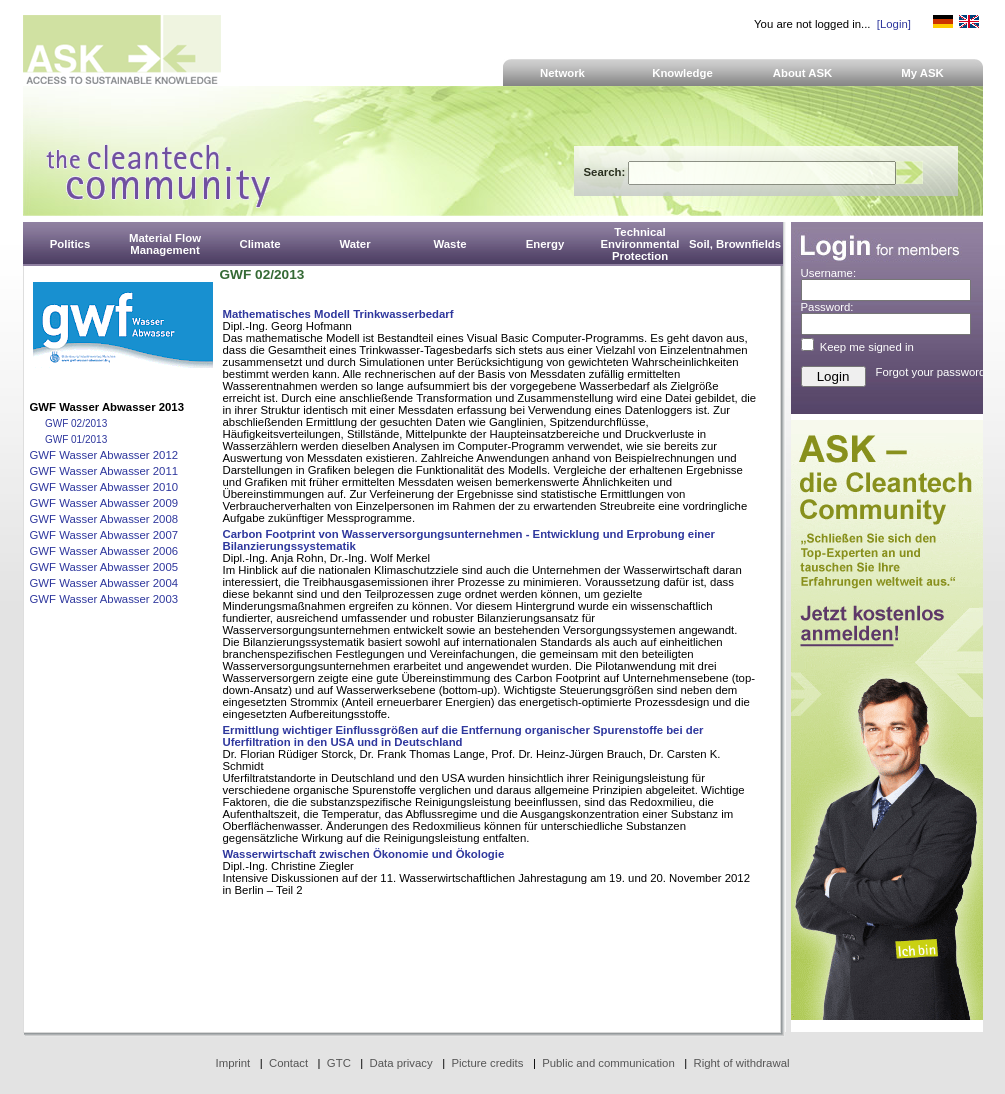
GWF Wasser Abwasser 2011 (104, 471)
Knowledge (682, 73)
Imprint (233, 1063)
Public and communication (608, 1063)
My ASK (922, 73)
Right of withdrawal (742, 1063)
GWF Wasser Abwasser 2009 (104, 503)
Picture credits (487, 1063)
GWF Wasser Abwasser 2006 (104, 551)
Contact (288, 1063)
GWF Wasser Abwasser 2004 (104, 583)
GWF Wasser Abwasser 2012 (104, 455)
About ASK (803, 73)
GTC (339, 1063)
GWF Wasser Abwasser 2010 (104, 487)
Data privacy (401, 1063)
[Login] (894, 24)
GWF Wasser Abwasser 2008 (104, 519)
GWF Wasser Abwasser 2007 (104, 535)
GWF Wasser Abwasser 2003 (104, 599)
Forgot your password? (934, 372)
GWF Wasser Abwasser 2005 (104, 567)
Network (562, 73)
